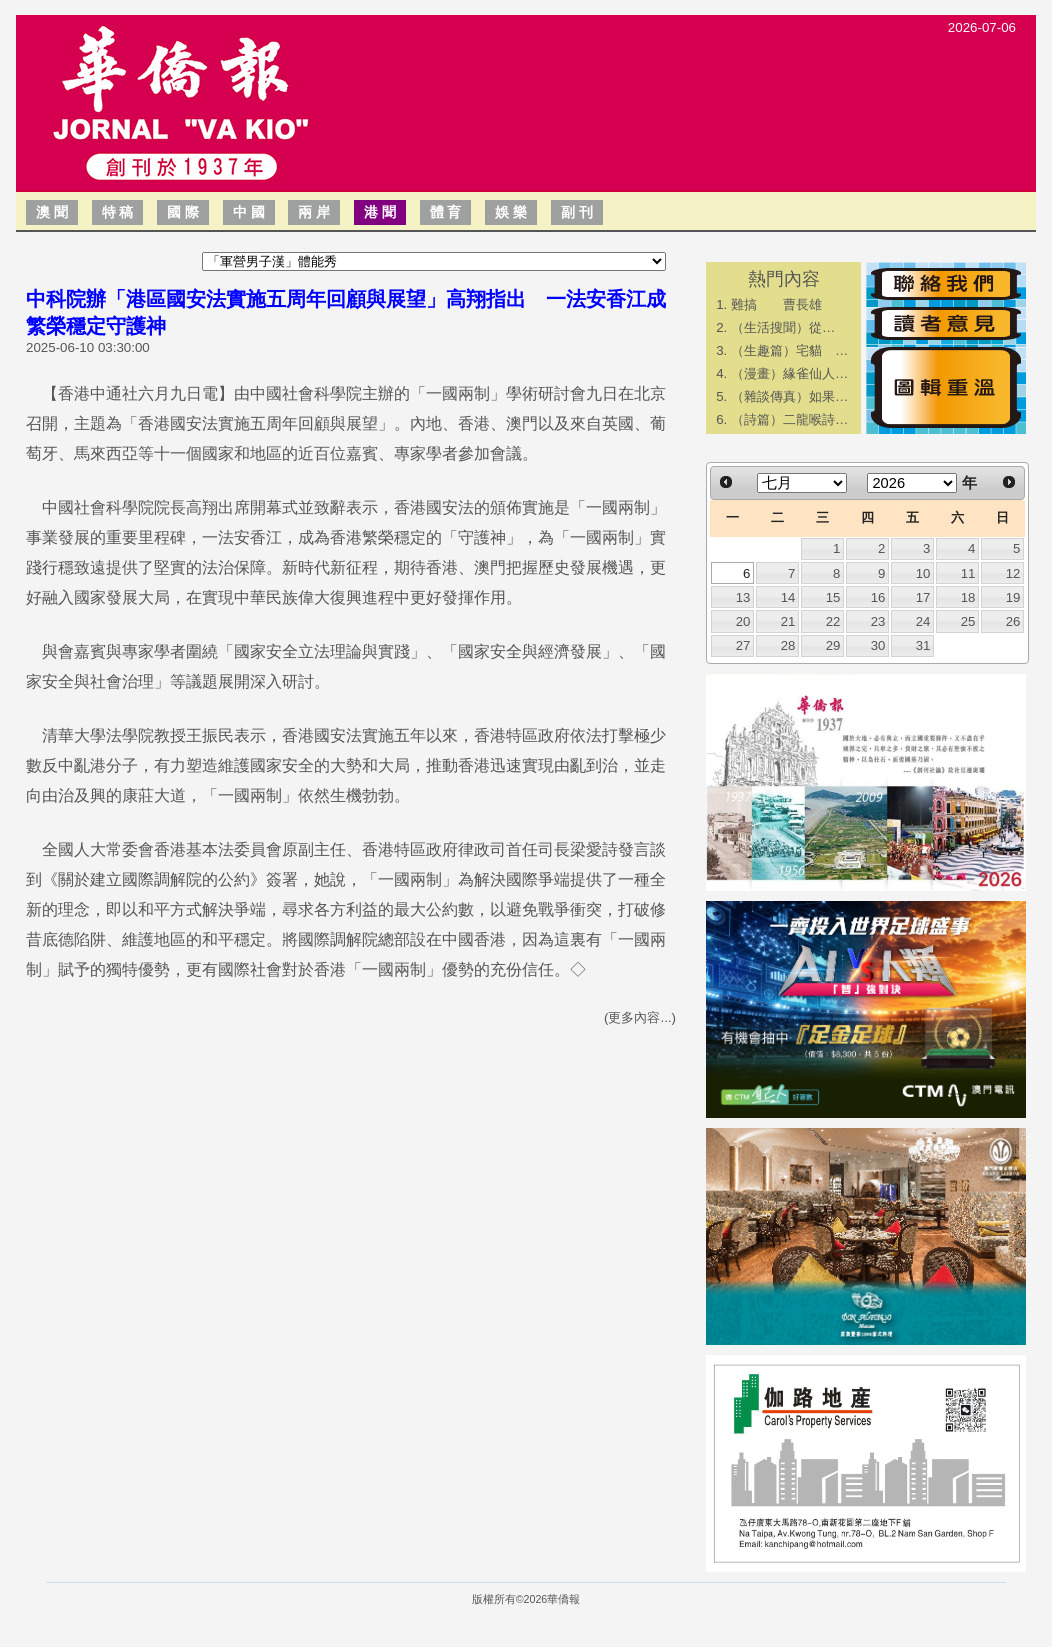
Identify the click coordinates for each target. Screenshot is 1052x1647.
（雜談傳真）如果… (789, 396)
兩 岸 (314, 212)
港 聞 (380, 212)
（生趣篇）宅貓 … (789, 350)
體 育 (446, 212)
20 (743, 621)
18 (968, 597)
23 (878, 621)
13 (743, 597)
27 (743, 645)
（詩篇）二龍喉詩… (789, 419)
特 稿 (118, 212)
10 (923, 573)
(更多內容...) (640, 1017)
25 (968, 621)
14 (788, 597)
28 (788, 645)
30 (878, 645)
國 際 (183, 212)
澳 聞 (52, 212)
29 (833, 645)
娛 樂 (511, 212)
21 (788, 621)
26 (1013, 621)
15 (833, 597)
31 (923, 645)
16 (878, 597)
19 (1013, 597)
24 (923, 621)
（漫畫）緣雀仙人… (789, 373)
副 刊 (577, 212)
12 (1013, 573)
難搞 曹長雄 (776, 304)
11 (968, 573)
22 (833, 621)
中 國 (249, 212)
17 (923, 597)
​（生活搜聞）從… (783, 327)
